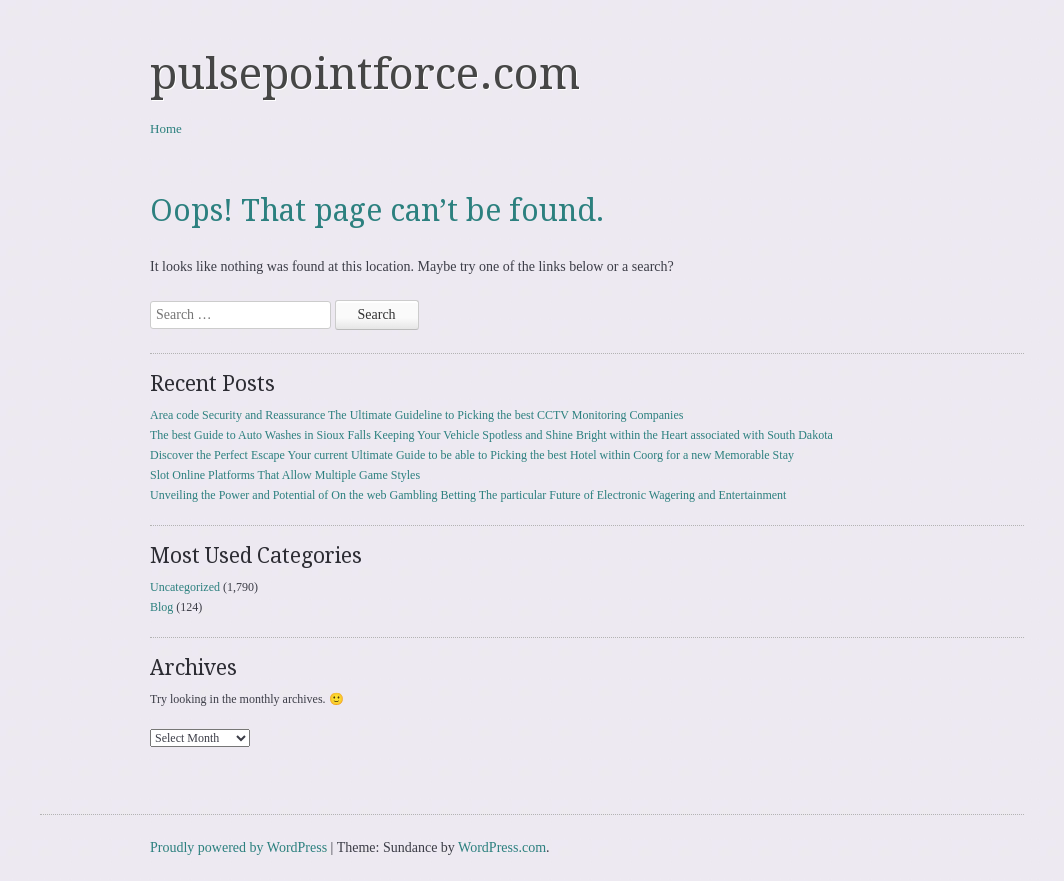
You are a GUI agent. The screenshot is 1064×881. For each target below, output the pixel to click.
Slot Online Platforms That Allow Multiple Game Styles (285, 475)
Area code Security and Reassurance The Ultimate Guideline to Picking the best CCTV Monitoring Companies (416, 415)
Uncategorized (185, 587)
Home (166, 128)
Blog (161, 607)
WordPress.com (502, 847)
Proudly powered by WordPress (238, 847)
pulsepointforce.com (365, 74)
